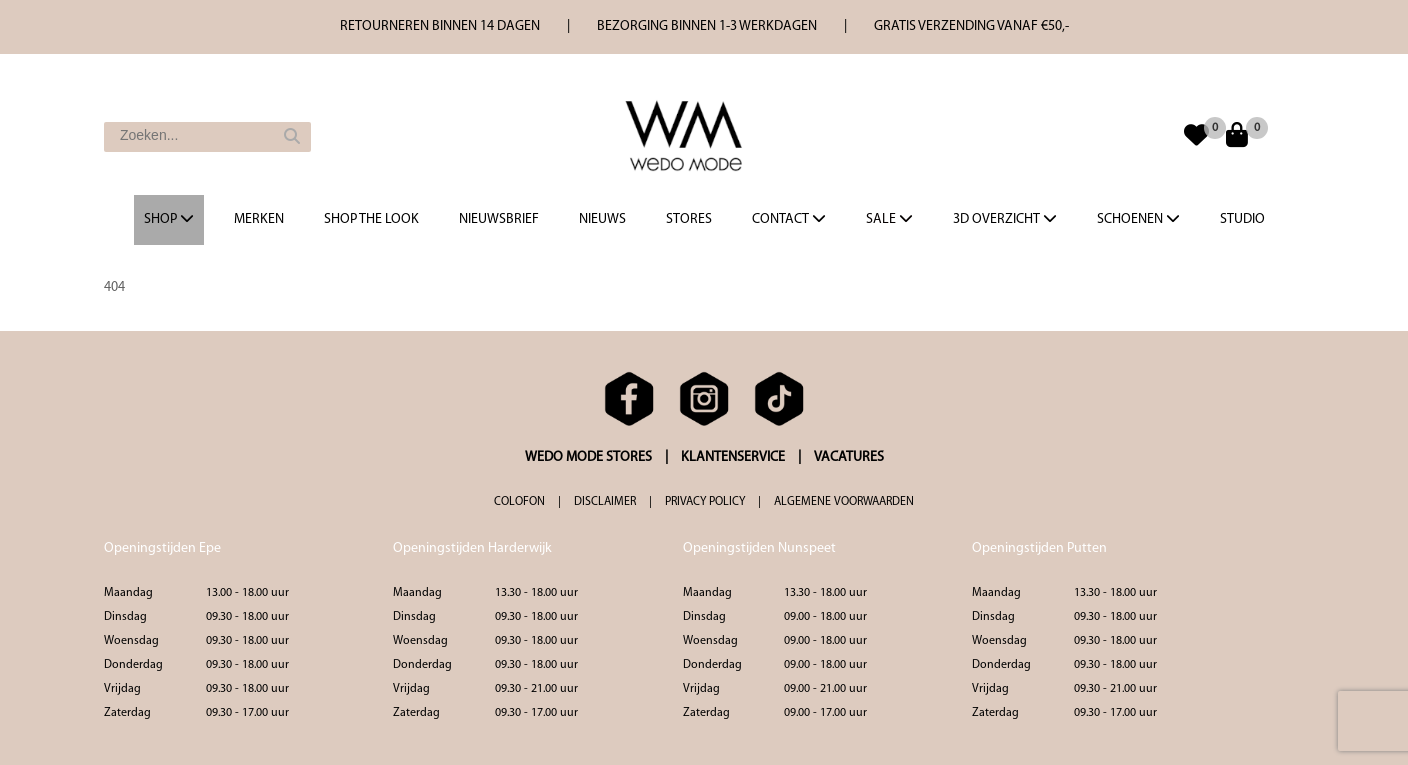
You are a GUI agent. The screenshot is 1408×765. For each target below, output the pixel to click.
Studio (1242, 219)
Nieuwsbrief (499, 219)
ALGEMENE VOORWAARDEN (844, 502)
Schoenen (1138, 219)
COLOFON (519, 502)
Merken (259, 219)
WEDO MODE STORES (588, 457)
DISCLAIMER (605, 502)
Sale (889, 219)
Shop (169, 219)
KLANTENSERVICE (733, 457)
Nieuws (602, 219)
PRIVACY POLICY (705, 502)
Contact (789, 219)
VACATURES (849, 457)
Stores (689, 219)
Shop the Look (371, 219)
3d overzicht (1005, 219)
